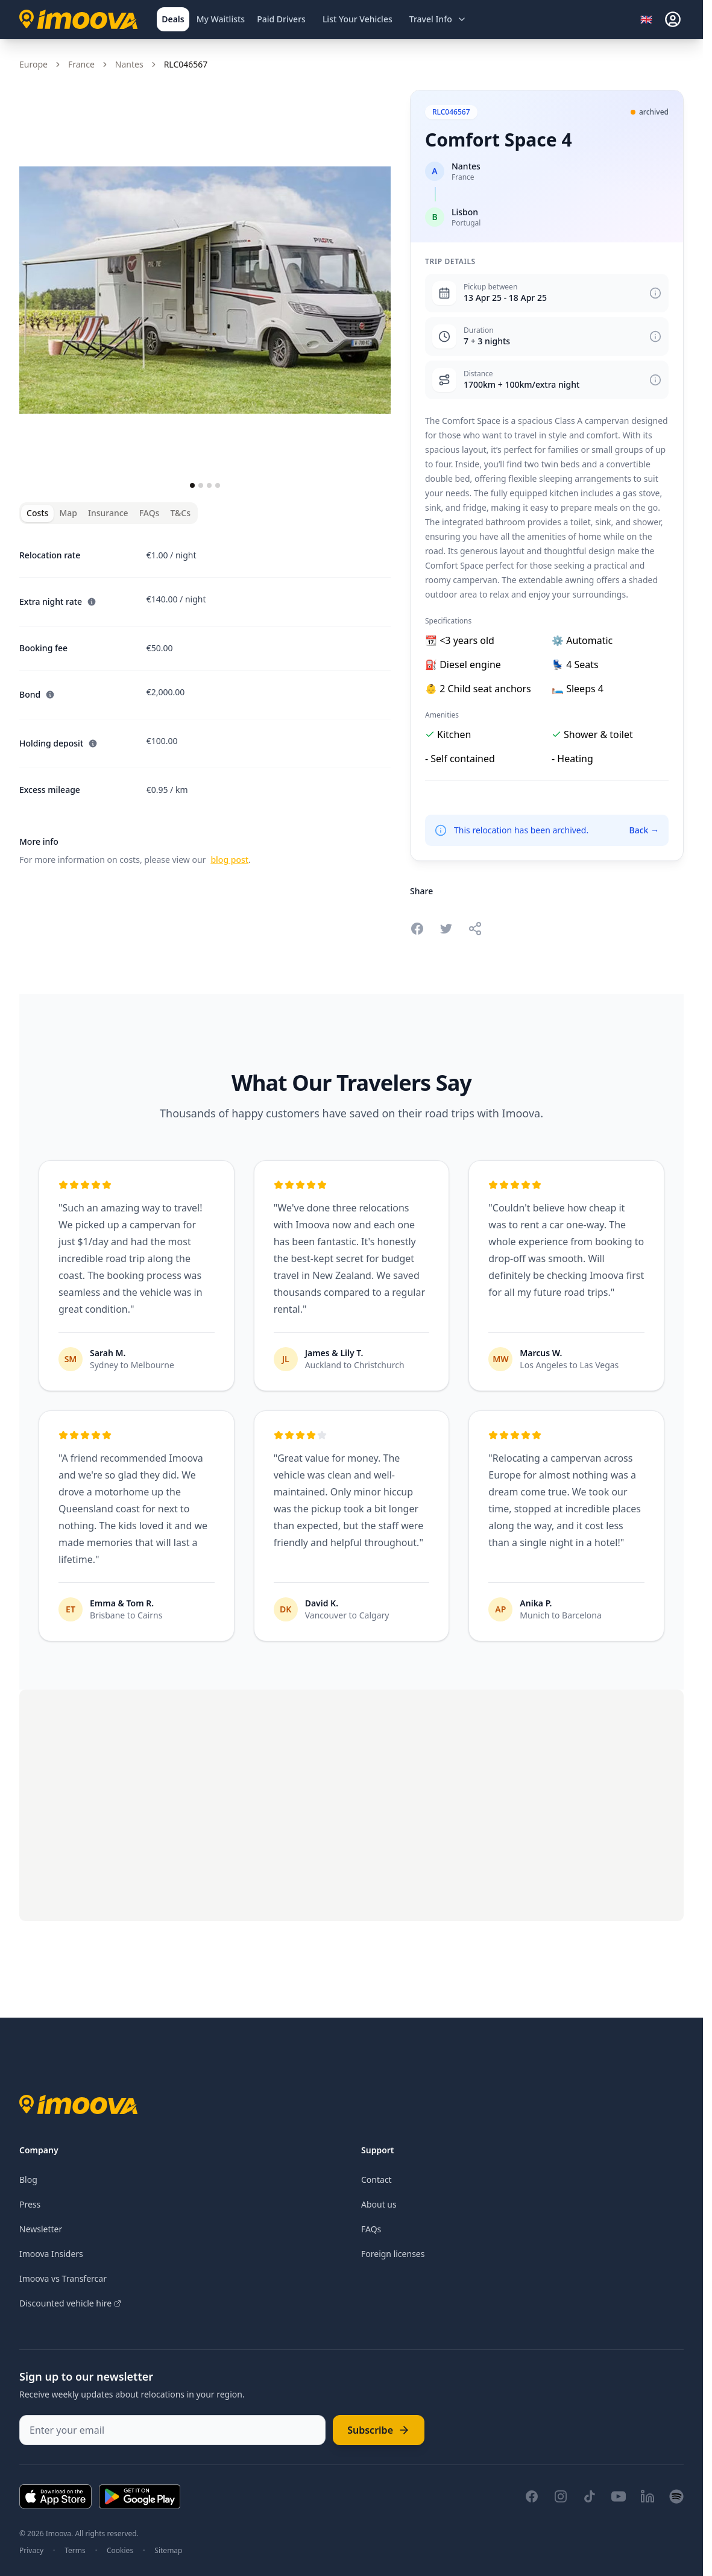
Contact (376, 2179)
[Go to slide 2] (200, 485)
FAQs (371, 2229)
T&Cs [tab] (180, 513)
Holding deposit (58, 743)
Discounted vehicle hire (70, 2303)
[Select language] (650, 19)
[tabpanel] (205, 700)
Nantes (129, 64)
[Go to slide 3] (209, 485)
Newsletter (40, 2229)
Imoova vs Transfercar (63, 2278)
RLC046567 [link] (186, 64)
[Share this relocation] (475, 928)
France (81, 64)
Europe (33, 64)
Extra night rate (57, 601)
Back (644, 830)
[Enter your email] (172, 2430)
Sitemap (168, 2550)
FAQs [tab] (149, 513)
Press (29, 2204)
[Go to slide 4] (217, 485)
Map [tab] (68, 513)
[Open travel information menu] (438, 19)
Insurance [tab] (108, 513)
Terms (75, 2550)
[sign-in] (672, 19)
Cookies (120, 2550)
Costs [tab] (37, 513)
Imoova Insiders (51, 2253)
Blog (28, 2179)
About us (379, 2204)
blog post (229, 859)
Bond (37, 694)
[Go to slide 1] (192, 485)
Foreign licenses (392, 2253)
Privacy (31, 2550)
